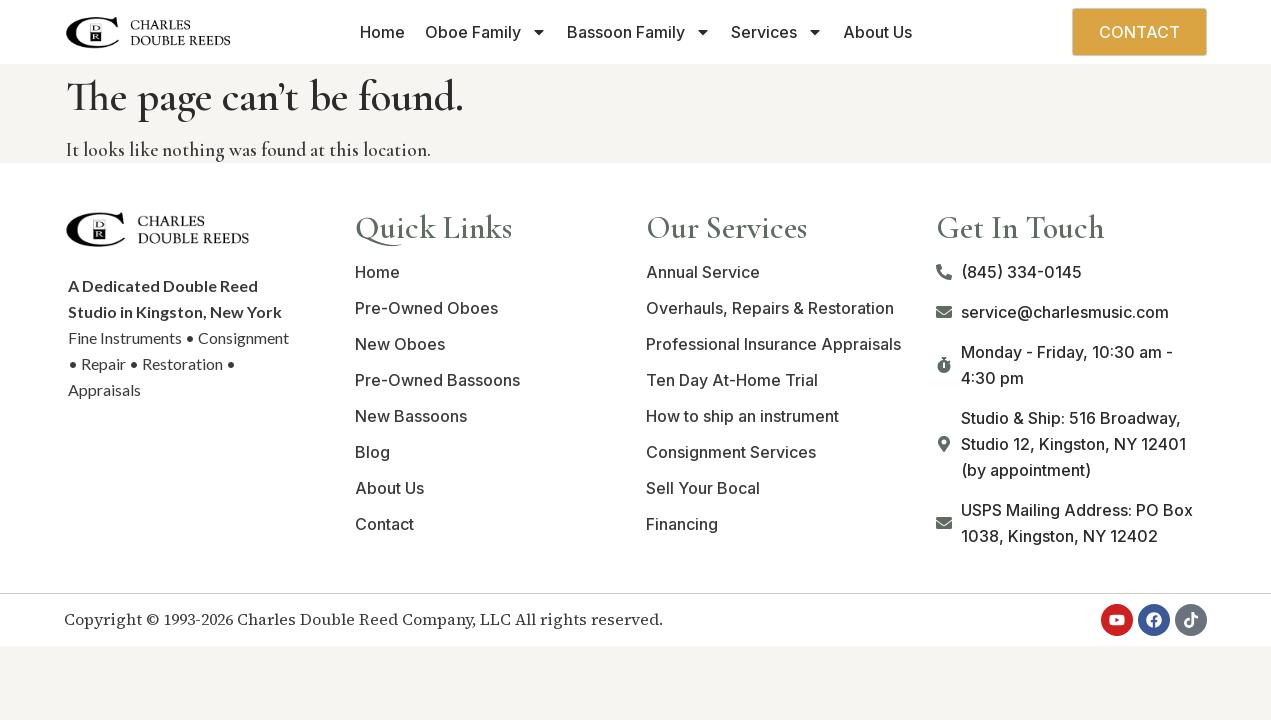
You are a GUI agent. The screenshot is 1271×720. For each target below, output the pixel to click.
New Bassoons (411, 416)
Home (382, 32)
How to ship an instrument (742, 416)
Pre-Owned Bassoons (437, 380)
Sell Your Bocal (703, 488)
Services (777, 32)
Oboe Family (486, 32)
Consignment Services (731, 452)
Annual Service (703, 272)
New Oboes (400, 344)
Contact (384, 524)
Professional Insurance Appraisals (773, 344)
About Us (877, 32)
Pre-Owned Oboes (426, 308)
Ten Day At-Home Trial (732, 380)
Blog (372, 452)
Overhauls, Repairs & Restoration (770, 308)
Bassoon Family (639, 32)
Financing (682, 524)
